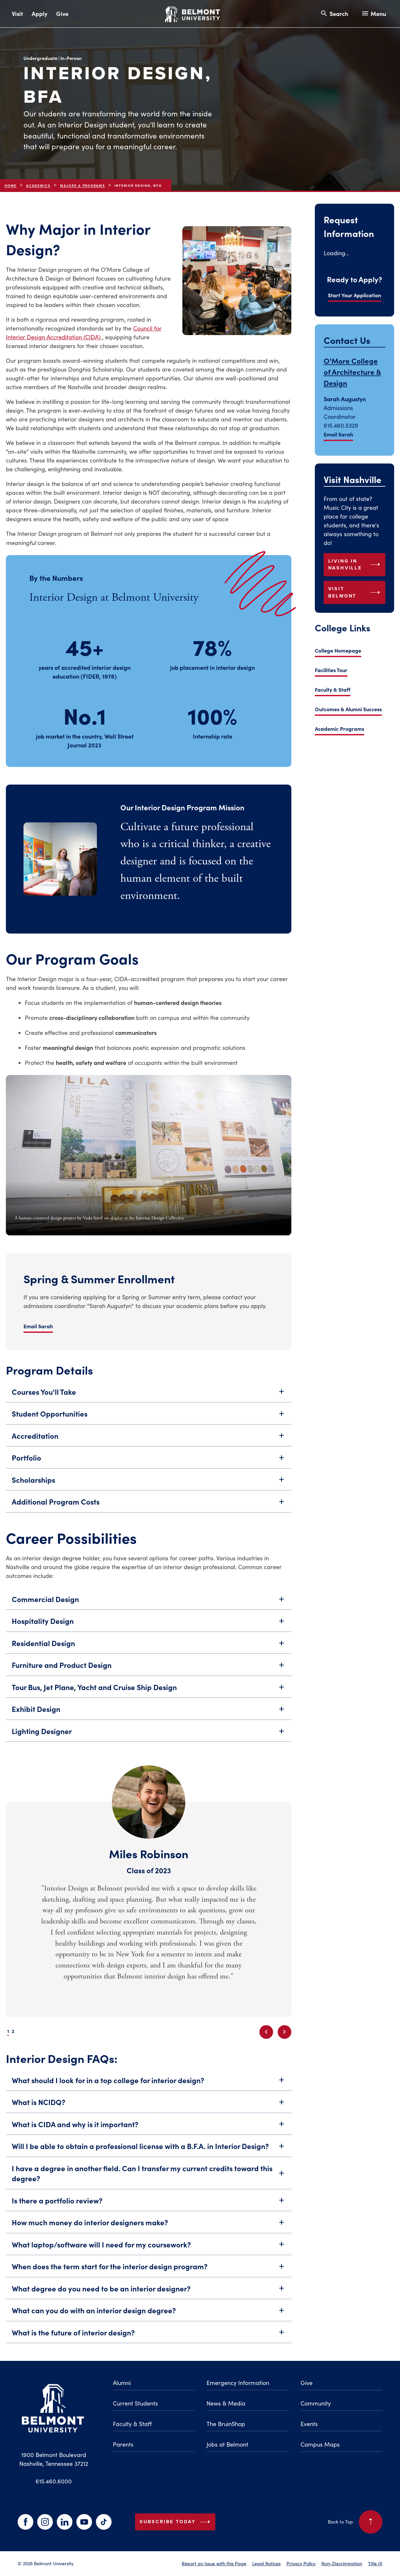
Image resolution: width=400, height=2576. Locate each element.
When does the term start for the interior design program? (148, 2272)
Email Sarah (338, 434)
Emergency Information (238, 2383)
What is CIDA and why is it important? (148, 2130)
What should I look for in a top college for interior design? (148, 2086)
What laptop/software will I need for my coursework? (148, 2250)
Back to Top (355, 2522)
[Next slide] (284, 2032)
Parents (123, 2444)
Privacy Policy (300, 2563)
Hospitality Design (148, 1627)
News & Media (226, 2403)
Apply (39, 13)
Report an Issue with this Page (214, 2563)
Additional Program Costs (148, 1508)
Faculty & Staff (332, 689)
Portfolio (148, 1464)
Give (62, 13)
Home (11, 185)
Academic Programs (339, 728)
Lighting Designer (148, 1737)
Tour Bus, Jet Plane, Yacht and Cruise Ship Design (148, 1693)
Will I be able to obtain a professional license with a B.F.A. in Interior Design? (148, 2152)
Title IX (375, 2563)
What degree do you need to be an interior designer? (148, 2294)
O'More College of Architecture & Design (352, 372)
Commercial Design (148, 1605)
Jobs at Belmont (227, 2444)
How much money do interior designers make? (148, 2228)
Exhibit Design (148, 1715)
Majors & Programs (82, 185)
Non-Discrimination (341, 2563)
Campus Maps (320, 2444)
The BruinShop (226, 2424)
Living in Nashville (355, 564)
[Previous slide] (266, 2032)
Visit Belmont (355, 592)
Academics (38, 185)
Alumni (122, 2383)
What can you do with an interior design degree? (148, 2316)
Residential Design (148, 1649)
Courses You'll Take (148, 1397)
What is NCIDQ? (148, 2108)
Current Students (135, 2403)
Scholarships (148, 1485)
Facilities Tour (331, 669)
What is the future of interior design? (148, 2338)
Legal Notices (266, 2563)
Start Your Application (354, 295)
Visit (17, 13)
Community (315, 2403)
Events (309, 2424)
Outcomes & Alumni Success (348, 709)
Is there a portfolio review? (148, 2206)
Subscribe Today (176, 2521)
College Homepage (338, 650)
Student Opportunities (148, 1420)
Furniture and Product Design (148, 1671)
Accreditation (148, 1441)
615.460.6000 (54, 2481)
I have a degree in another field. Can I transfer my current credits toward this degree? (148, 2179)
